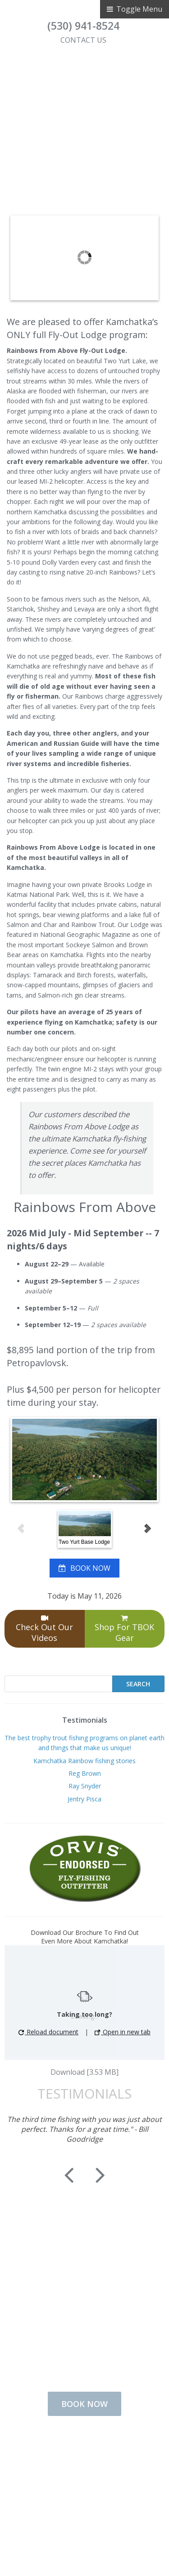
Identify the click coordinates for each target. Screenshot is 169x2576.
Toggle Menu (134, 9)
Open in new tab (123, 2032)
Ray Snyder (85, 1786)
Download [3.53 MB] (84, 2072)
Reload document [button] (48, 2032)
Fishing (78, 2446)
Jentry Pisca (84, 1799)
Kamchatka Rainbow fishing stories (84, 1760)
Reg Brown (85, 1773)
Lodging (78, 2460)
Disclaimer (78, 2518)
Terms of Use (78, 2489)
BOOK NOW (90, 1568)
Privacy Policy (77, 2503)
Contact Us (77, 2474)
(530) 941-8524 (83, 25)
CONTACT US (83, 40)
